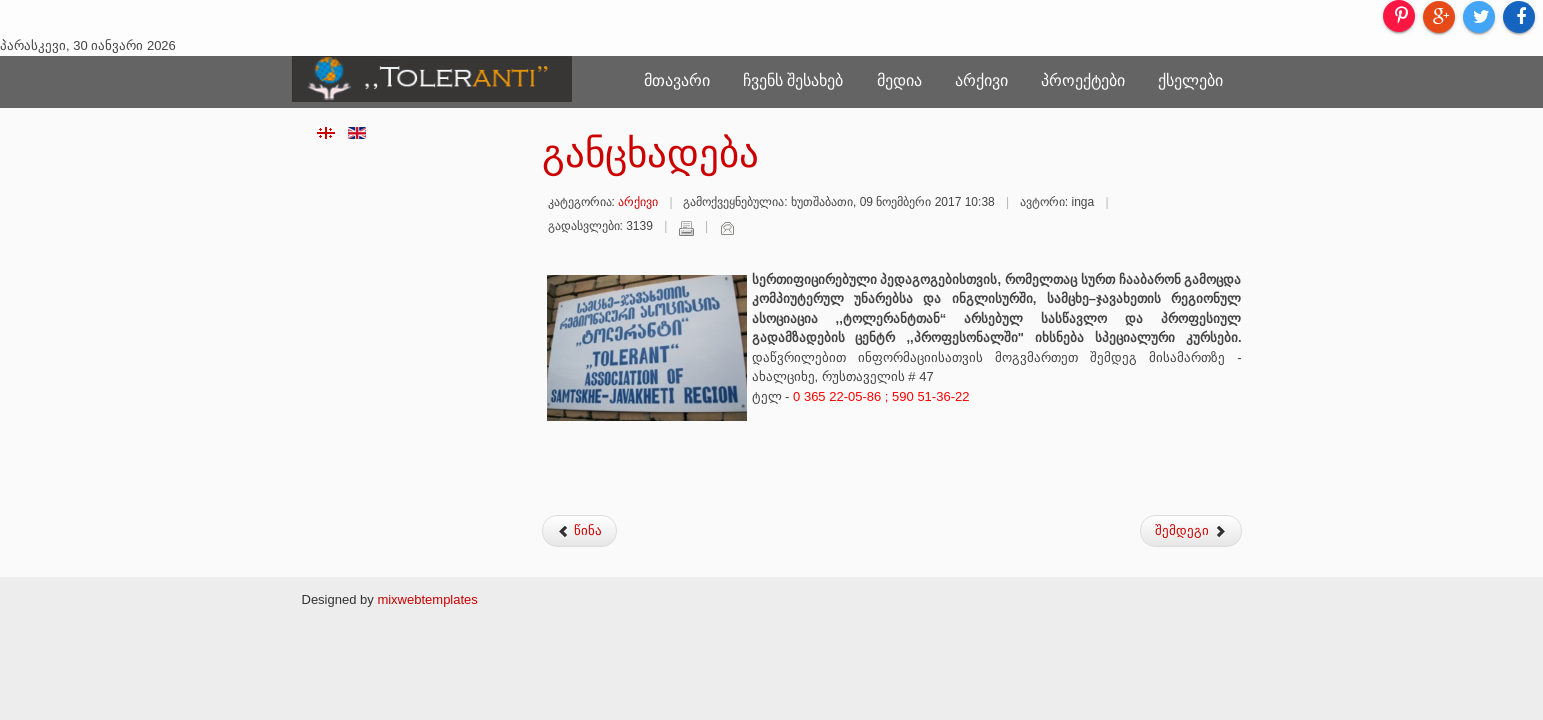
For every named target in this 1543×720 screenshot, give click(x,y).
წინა (580, 530)
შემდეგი (1191, 530)
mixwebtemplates (427, 599)
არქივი (981, 80)
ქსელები (1190, 80)
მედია (899, 80)
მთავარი (677, 80)
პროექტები (1083, 80)
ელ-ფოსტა (727, 228)
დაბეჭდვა (686, 228)
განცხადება (650, 153)
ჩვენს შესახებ (793, 80)
